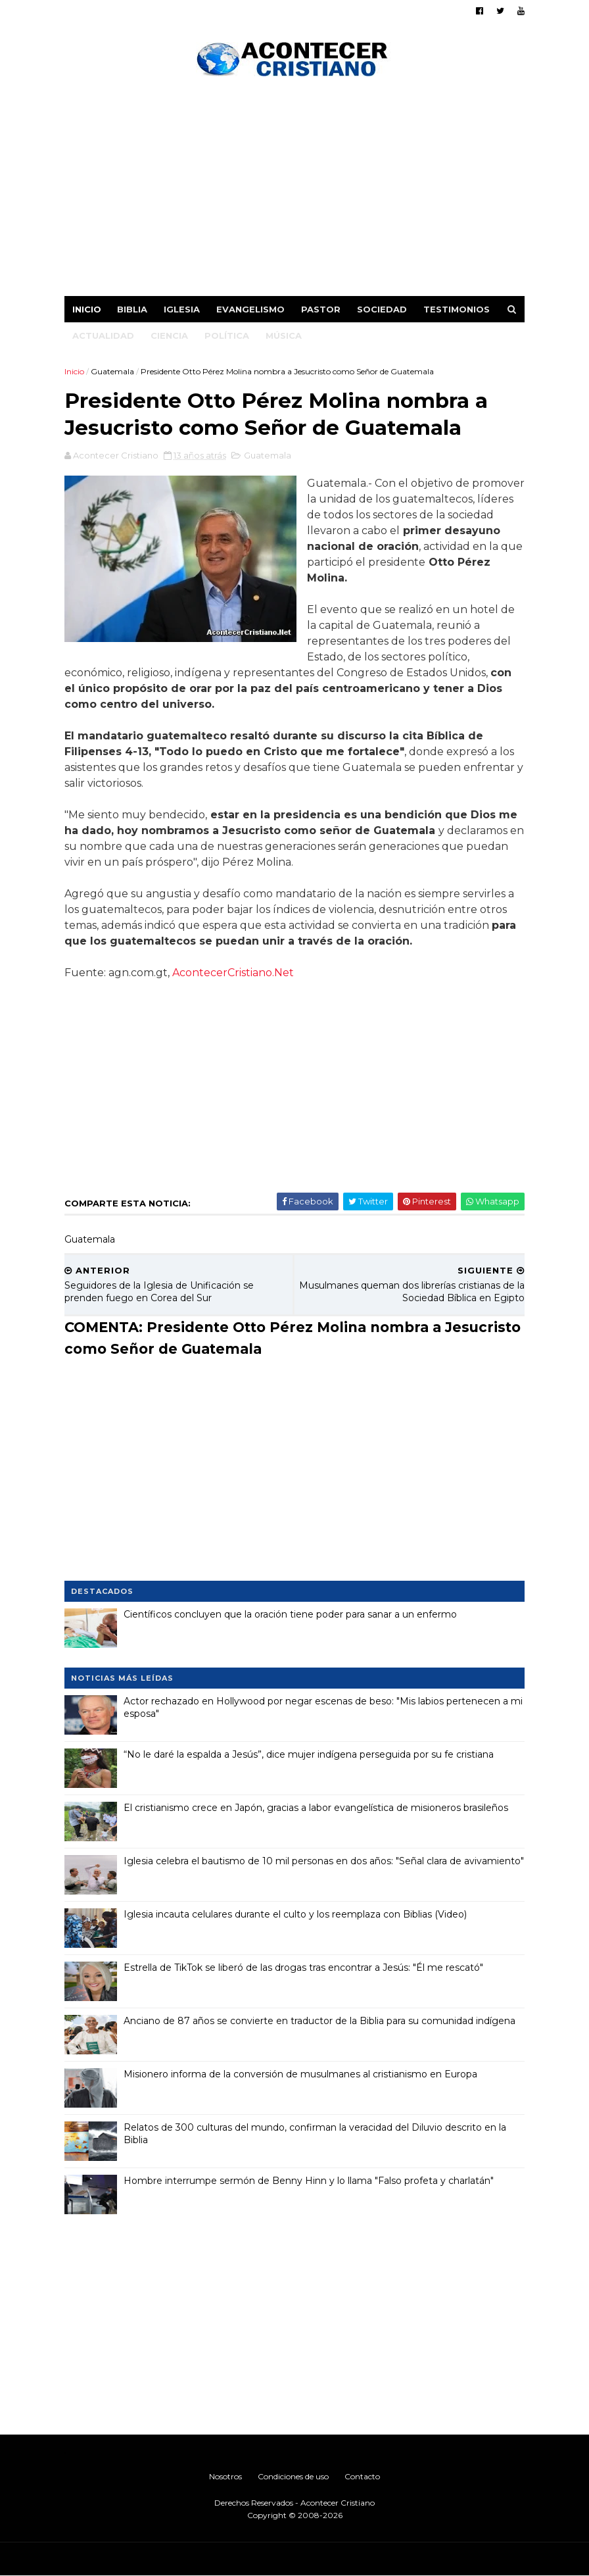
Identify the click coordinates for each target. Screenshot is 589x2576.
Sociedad (382, 309)
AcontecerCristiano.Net (233, 972)
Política (226, 335)
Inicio (86, 309)
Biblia (132, 309)
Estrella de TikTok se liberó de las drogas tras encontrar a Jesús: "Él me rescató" (303, 1967)
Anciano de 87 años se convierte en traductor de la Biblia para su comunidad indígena (319, 2021)
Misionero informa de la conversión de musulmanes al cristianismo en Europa (300, 2074)
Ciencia (169, 335)
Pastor (321, 309)
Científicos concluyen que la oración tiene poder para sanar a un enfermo (290, 1614)
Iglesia (182, 309)
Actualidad (103, 335)
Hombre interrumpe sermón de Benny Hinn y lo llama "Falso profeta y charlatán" (309, 2181)
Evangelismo (250, 309)
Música (284, 335)
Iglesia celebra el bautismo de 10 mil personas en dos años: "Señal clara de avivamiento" (324, 1861)
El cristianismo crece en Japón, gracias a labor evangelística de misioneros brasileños (316, 1808)
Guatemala (112, 371)
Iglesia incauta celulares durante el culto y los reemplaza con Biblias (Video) (295, 1914)
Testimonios (456, 309)
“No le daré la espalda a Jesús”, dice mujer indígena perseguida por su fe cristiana (309, 1754)
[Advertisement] (294, 191)
